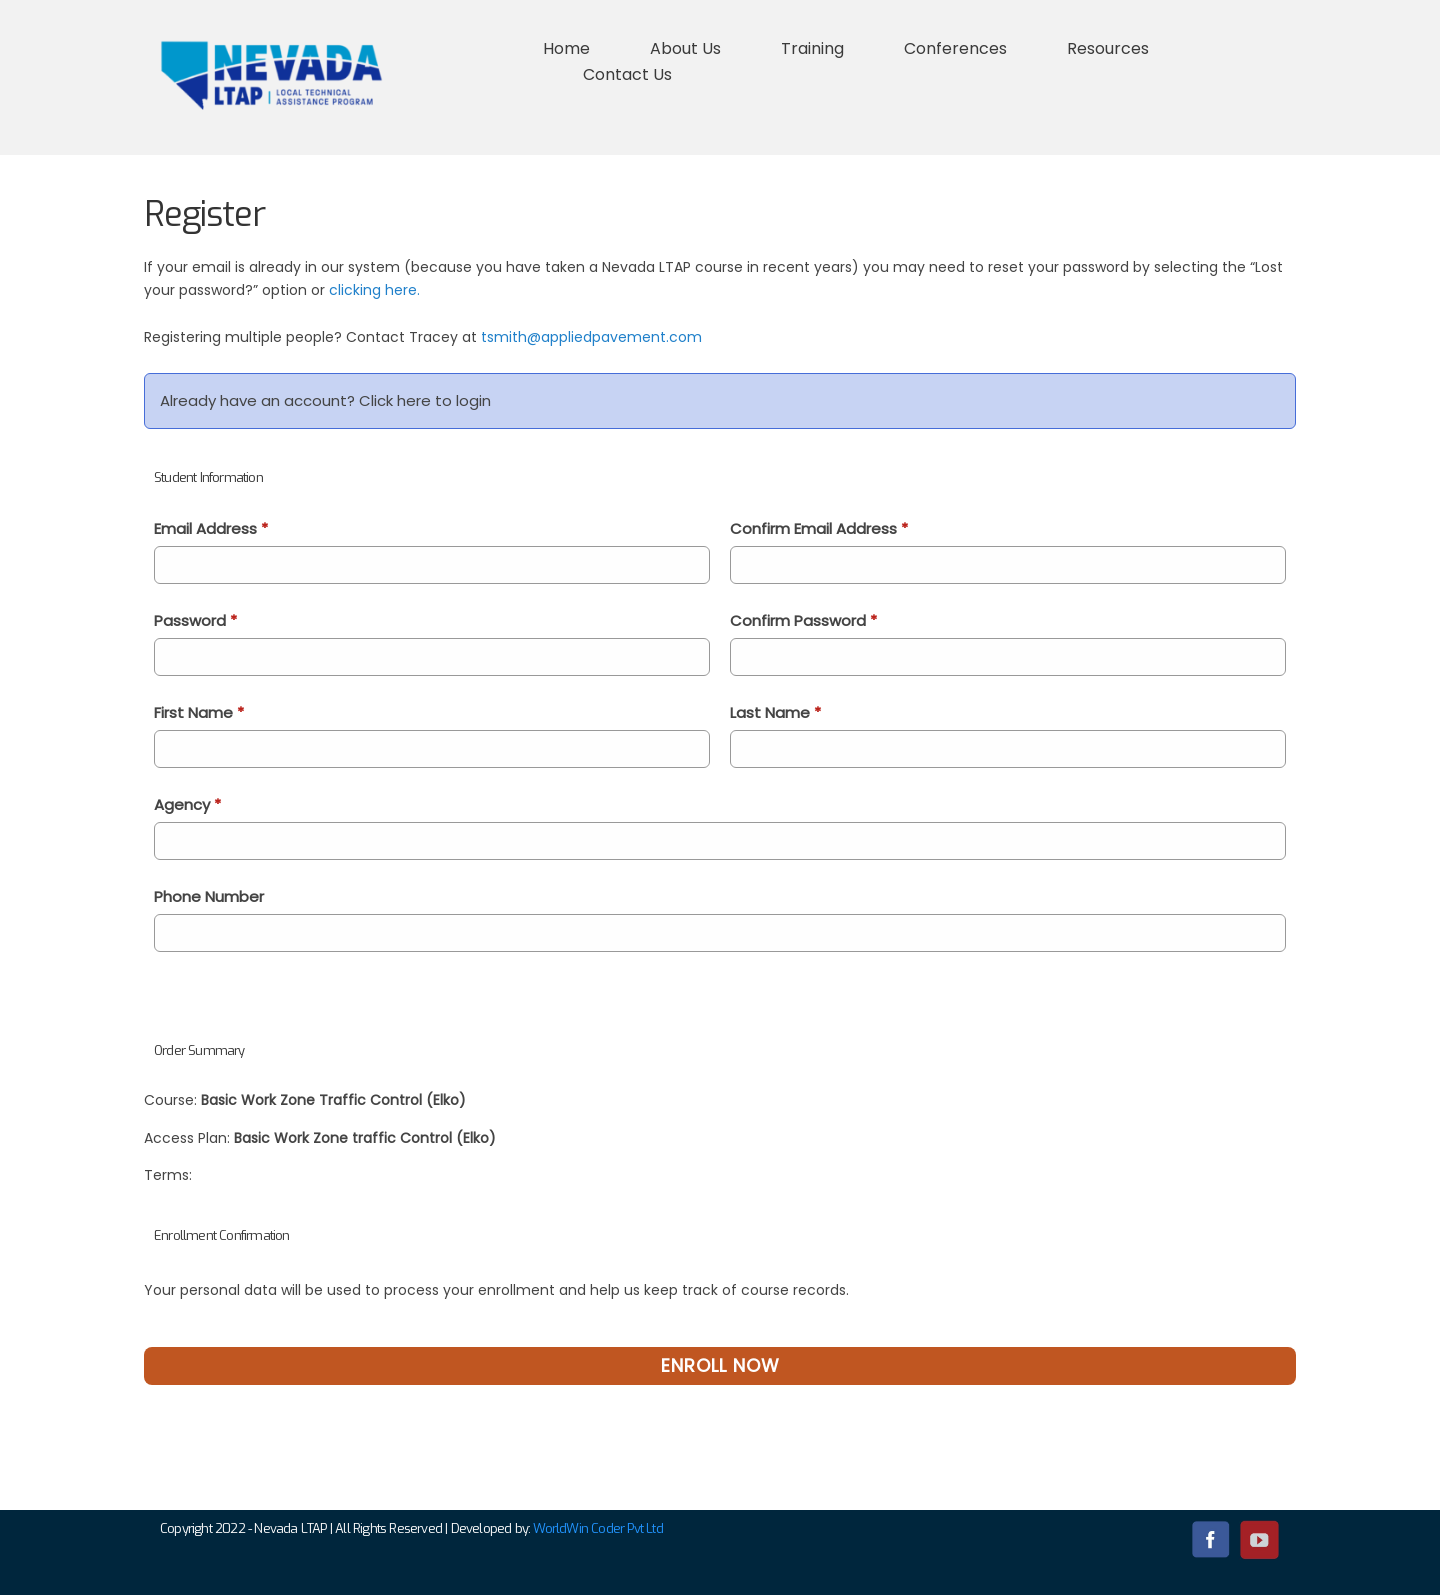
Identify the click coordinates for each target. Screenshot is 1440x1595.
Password (195, 620)
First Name (199, 712)
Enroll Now (720, 1365)
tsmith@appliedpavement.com (591, 337)
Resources (1108, 48)
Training (812, 48)
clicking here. (374, 290)
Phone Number (209, 896)
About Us (685, 48)
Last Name (775, 712)
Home (566, 48)
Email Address (211, 528)
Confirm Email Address (819, 528)
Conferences (955, 48)
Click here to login (425, 400)
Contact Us (627, 74)
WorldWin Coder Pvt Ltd (597, 1528)
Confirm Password (803, 620)
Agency (187, 804)
